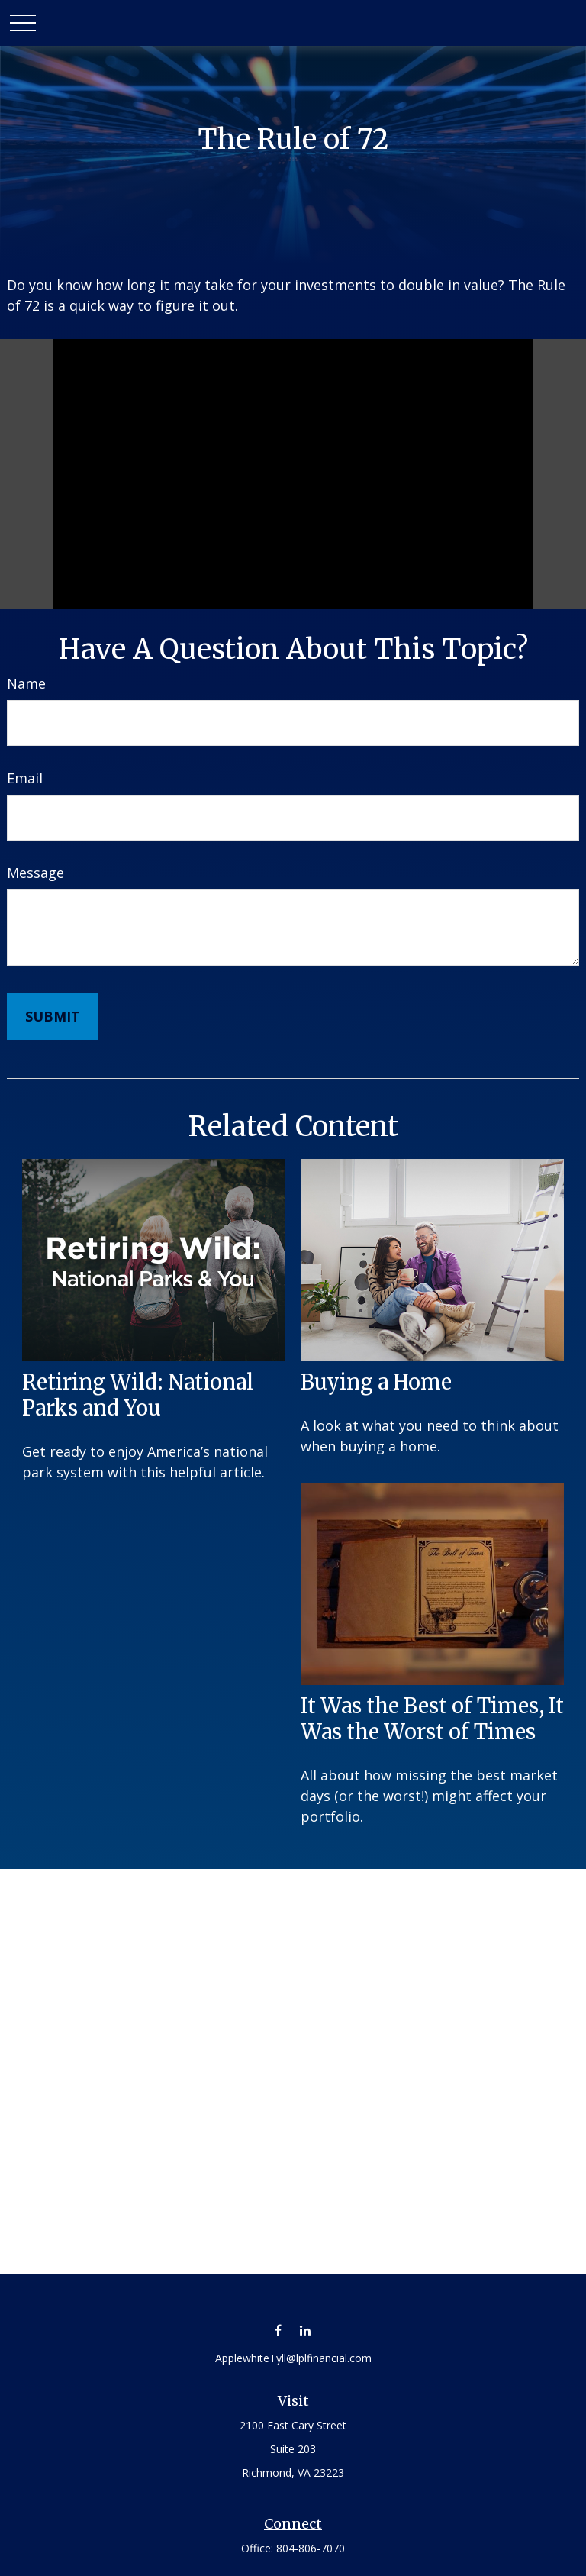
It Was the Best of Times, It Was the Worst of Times (432, 1719)
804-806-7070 (310, 2548)
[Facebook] (278, 2329)
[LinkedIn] (305, 2329)
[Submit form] (52, 1016)
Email (25, 778)
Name (26, 683)
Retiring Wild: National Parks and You (137, 1395)
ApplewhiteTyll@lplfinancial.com (293, 2358)
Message (35, 873)
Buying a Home (376, 1382)
